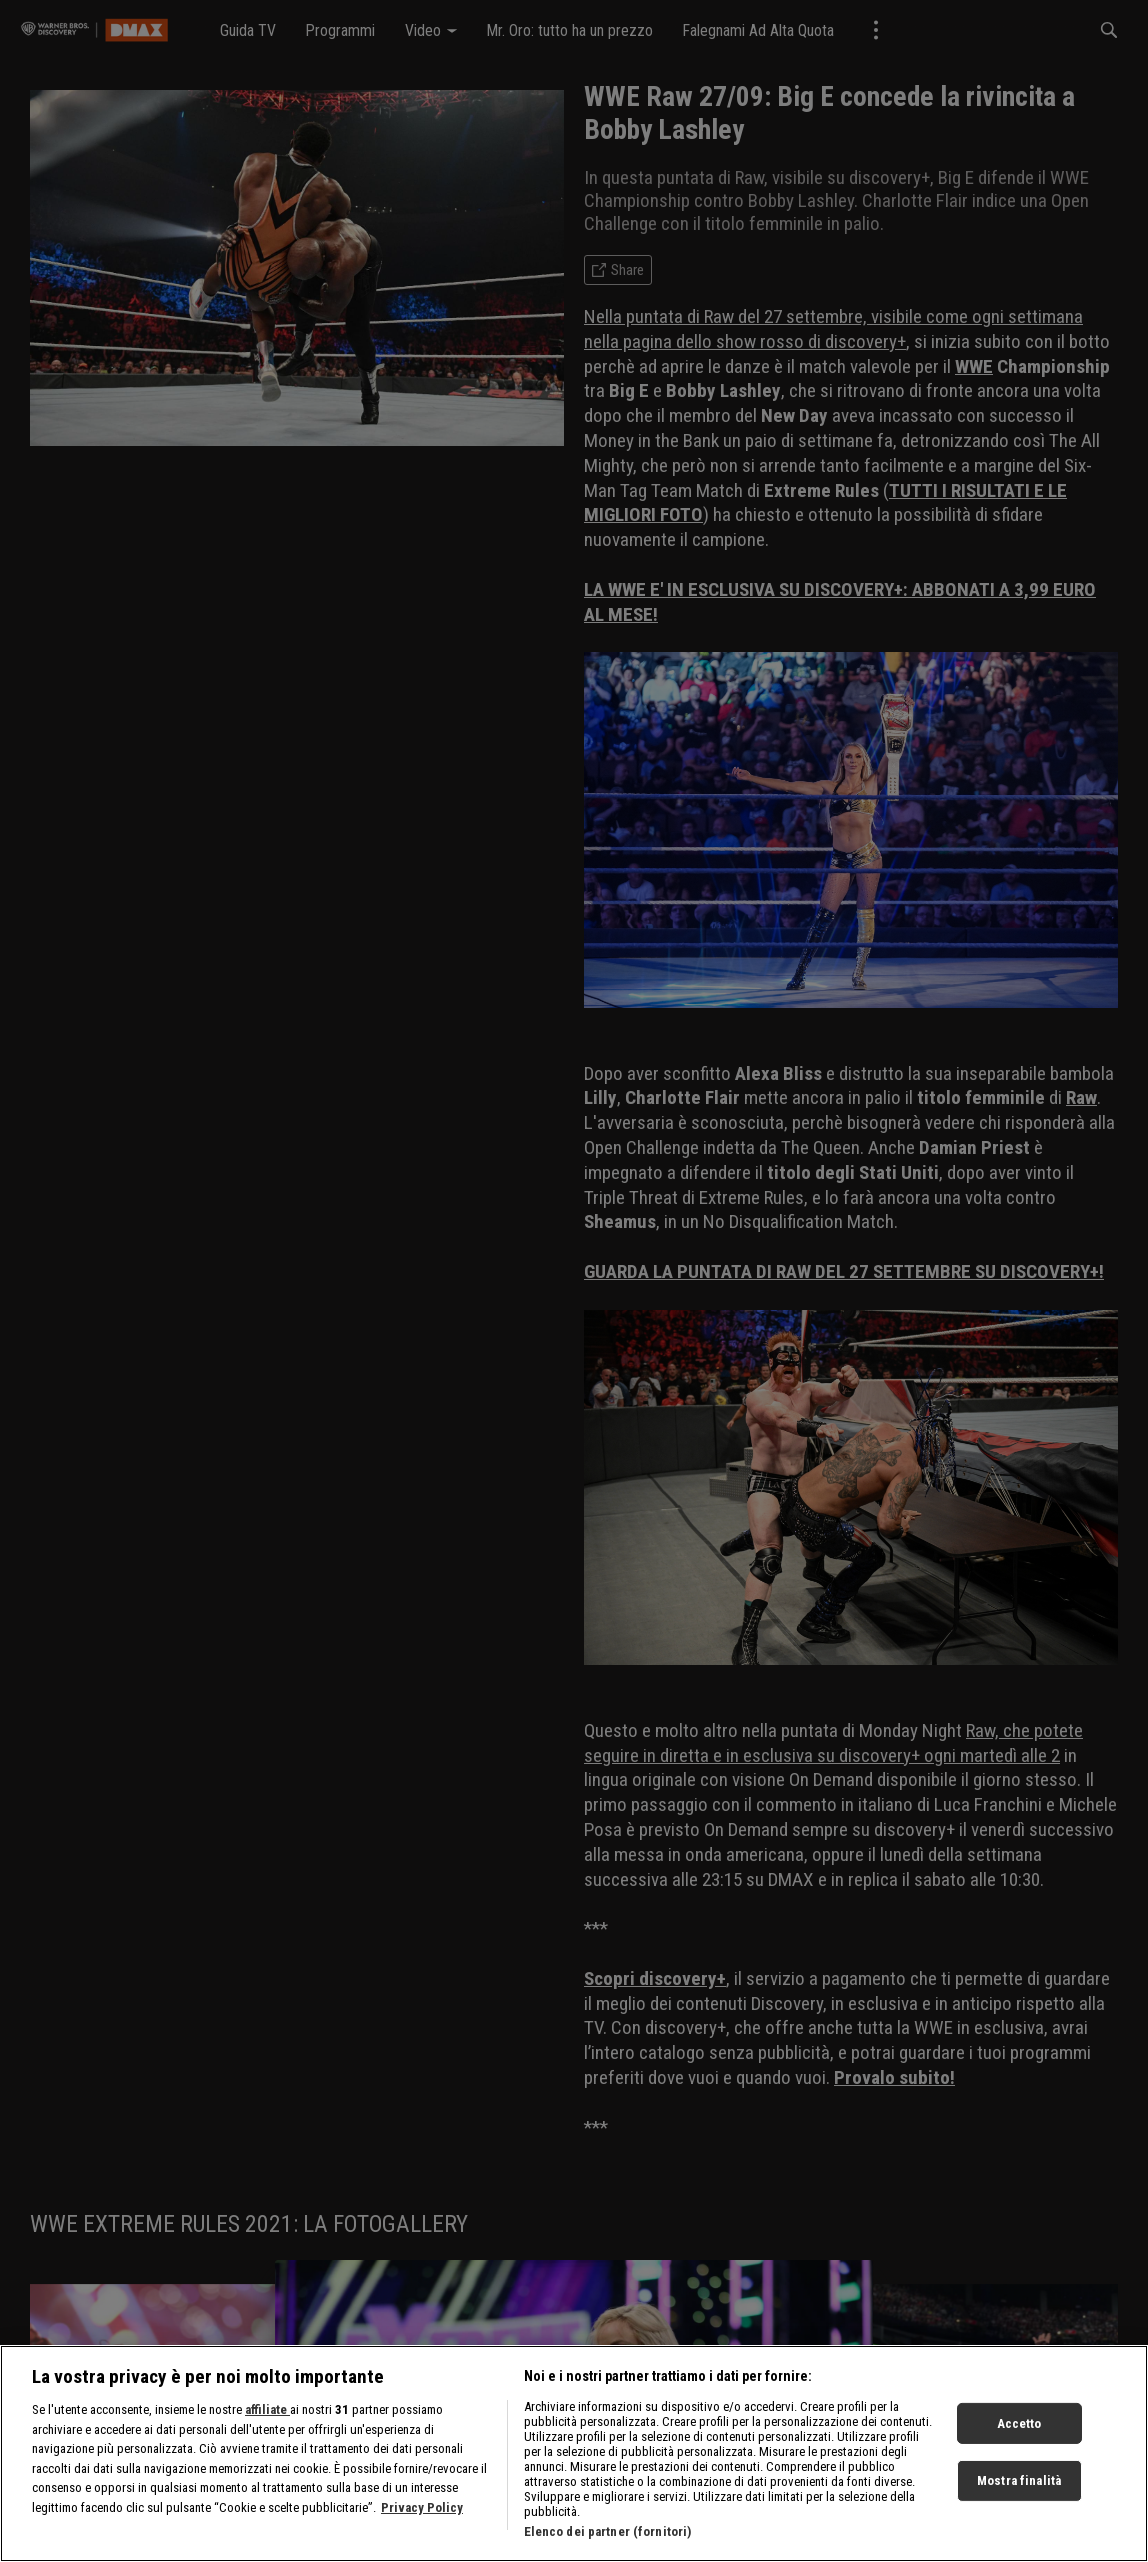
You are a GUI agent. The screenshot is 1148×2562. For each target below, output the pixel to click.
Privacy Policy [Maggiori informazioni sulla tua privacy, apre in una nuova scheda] (422, 2507)
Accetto (1019, 2422)
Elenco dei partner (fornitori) (608, 2531)
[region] (574, 2453)
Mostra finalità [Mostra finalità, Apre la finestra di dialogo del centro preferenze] (1019, 2480)
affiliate (267, 2409)
